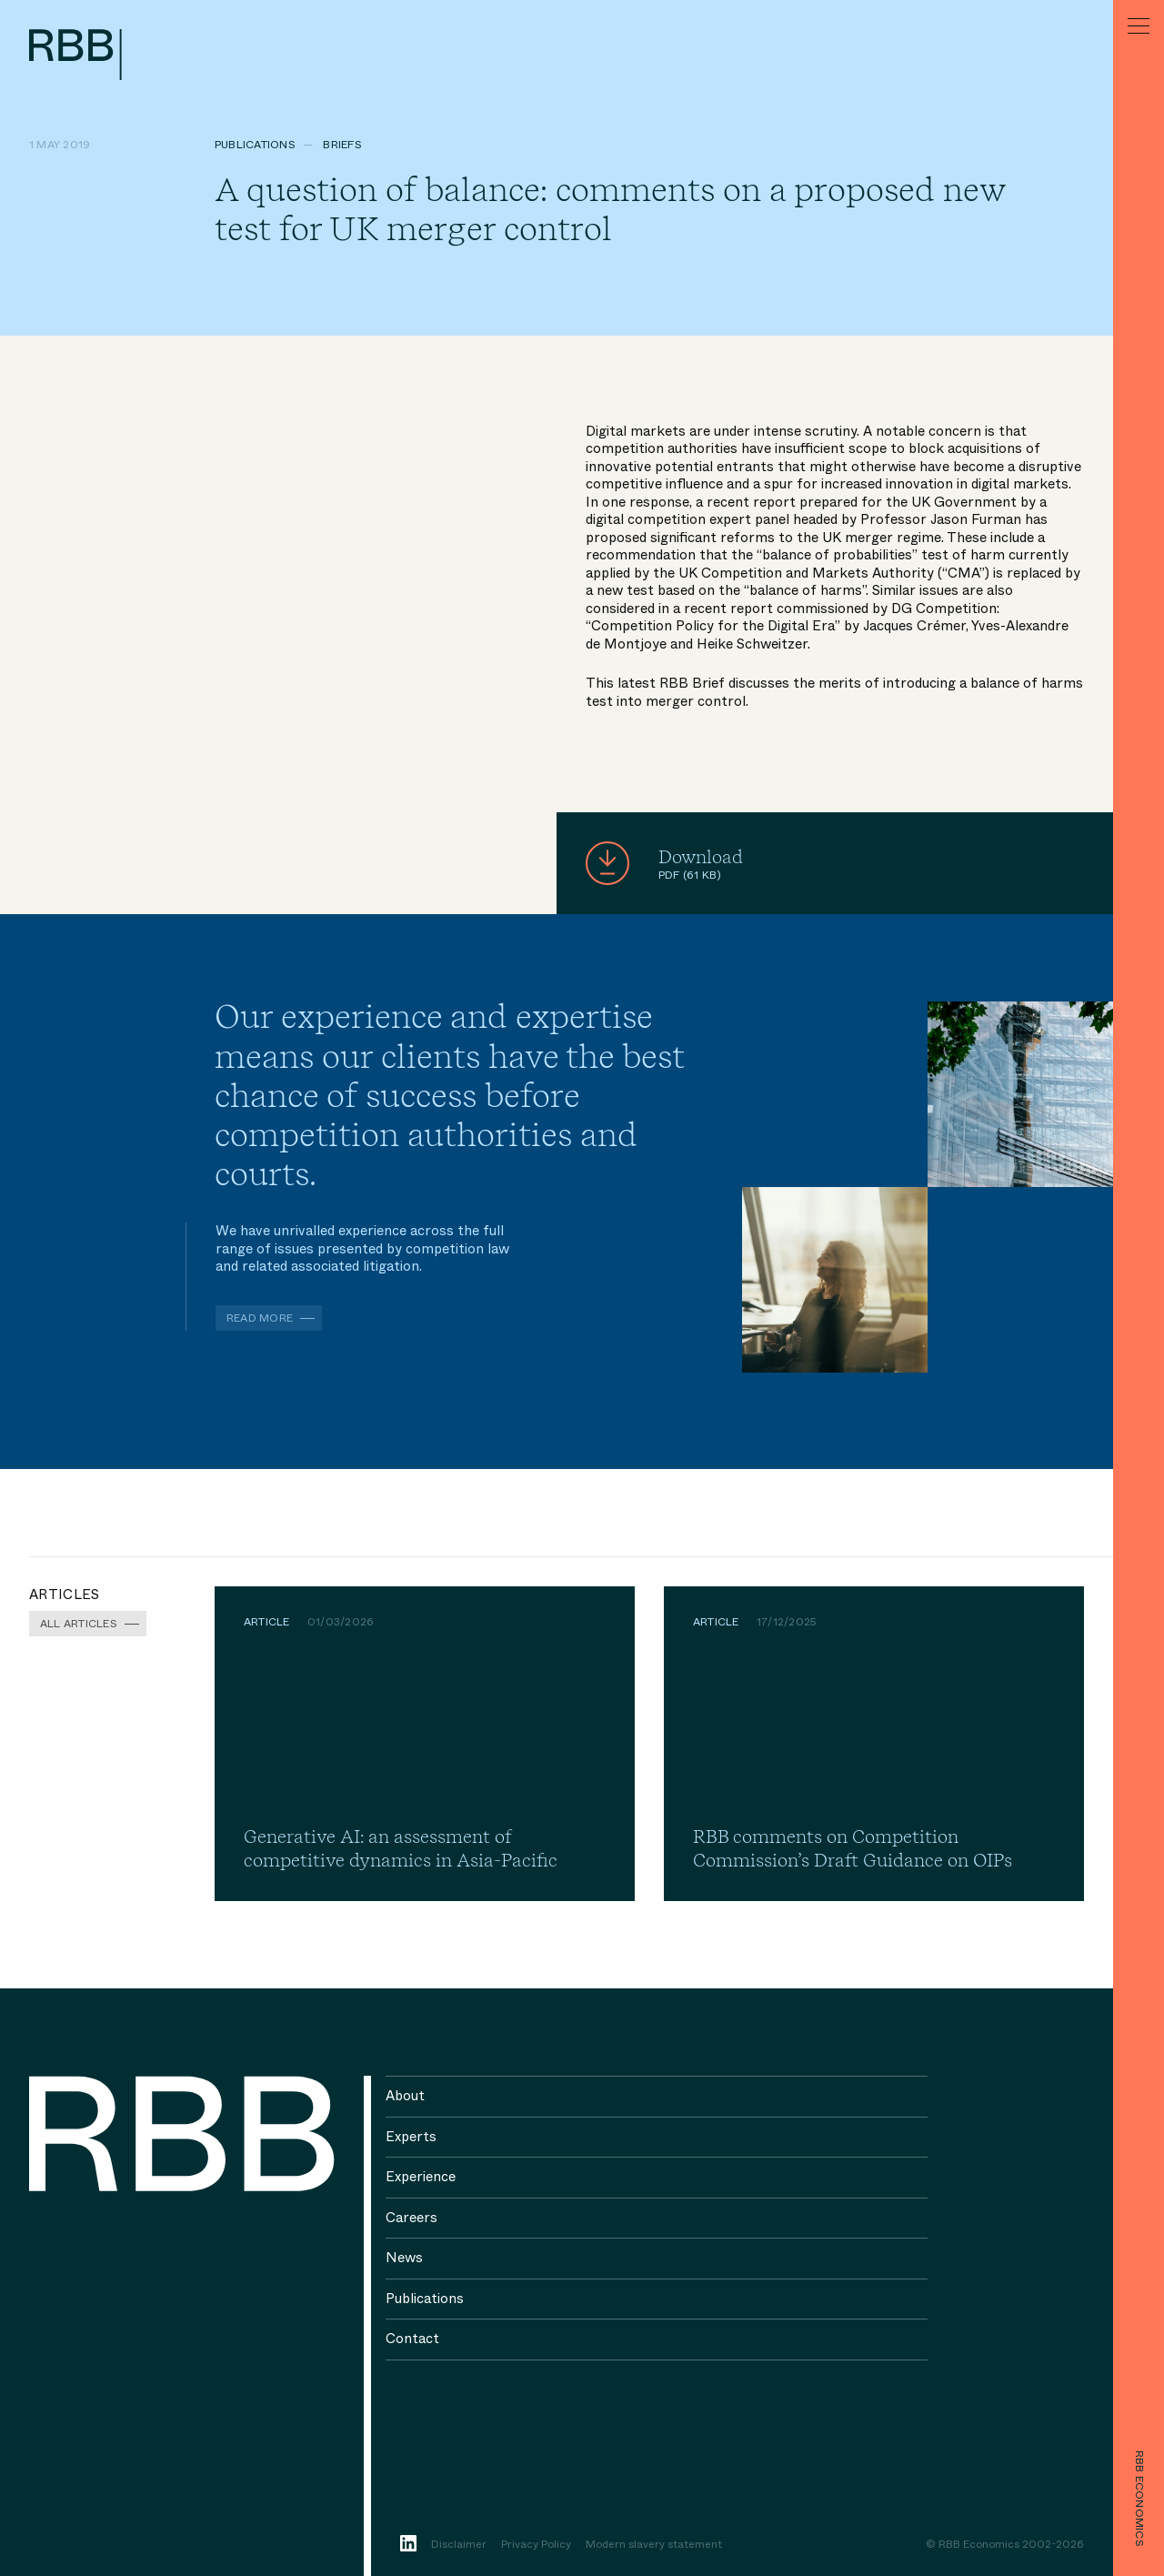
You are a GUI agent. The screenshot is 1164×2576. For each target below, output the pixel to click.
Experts (411, 2137)
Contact (412, 2339)
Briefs (342, 144)
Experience (421, 2177)
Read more (259, 1318)
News (404, 2258)
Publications (255, 144)
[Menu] (1138, 25)
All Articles (78, 1623)
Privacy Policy (536, 2545)
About (405, 2096)
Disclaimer (459, 2545)
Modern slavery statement (654, 2545)
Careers (411, 2218)
